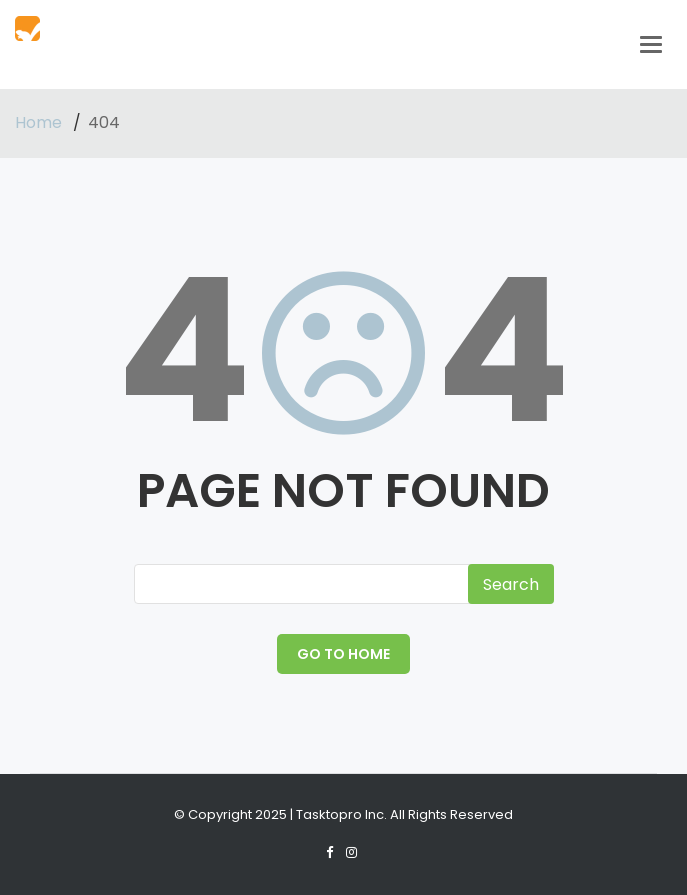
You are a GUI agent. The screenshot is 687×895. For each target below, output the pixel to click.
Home (40, 122)
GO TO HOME (343, 654)
